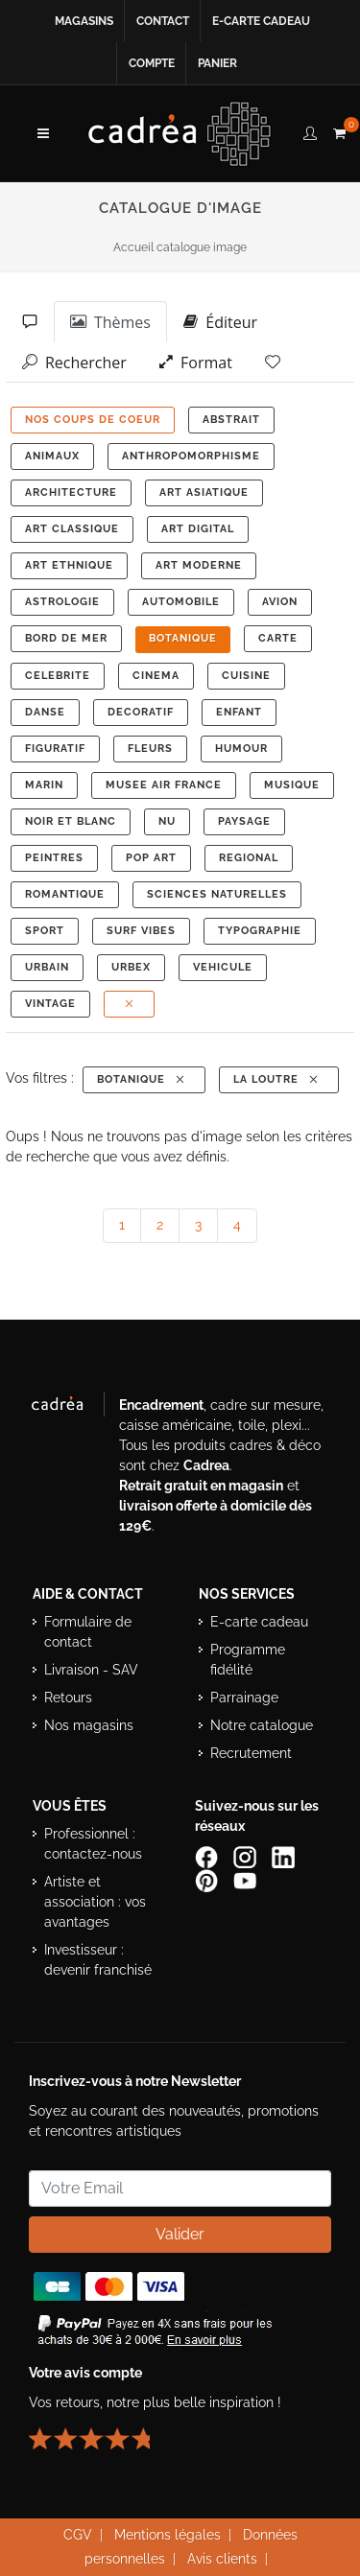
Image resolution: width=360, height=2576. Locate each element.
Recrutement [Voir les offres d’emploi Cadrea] (251, 1753)
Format (195, 361)
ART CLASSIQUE (72, 529)
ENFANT (239, 712)
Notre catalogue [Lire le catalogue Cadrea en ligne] (261, 1725)
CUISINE (246, 675)
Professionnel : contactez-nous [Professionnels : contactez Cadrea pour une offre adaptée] (93, 1844)
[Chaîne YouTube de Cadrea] (244, 1879)
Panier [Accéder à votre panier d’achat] (217, 63)
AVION (280, 602)
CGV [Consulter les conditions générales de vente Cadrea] (77, 2534)
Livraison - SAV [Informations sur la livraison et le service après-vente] (91, 1669)
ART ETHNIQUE (69, 565)
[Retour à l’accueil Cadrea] (180, 133)
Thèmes (110, 321)
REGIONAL (248, 858)
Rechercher (74, 361)
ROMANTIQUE (65, 894)
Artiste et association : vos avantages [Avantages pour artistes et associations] (95, 1902)
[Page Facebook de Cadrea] (208, 1856)
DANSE (45, 712)
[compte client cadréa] (310, 130)
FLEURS (150, 748)
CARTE (278, 638)
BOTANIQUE (183, 638)
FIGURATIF (55, 748)
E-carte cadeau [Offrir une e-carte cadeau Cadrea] (259, 1621)
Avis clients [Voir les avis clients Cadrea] (222, 2558)
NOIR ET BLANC (70, 821)
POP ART (151, 858)
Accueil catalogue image (180, 247)
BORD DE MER (66, 638)
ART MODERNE (199, 565)
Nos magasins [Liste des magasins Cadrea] (88, 1725)
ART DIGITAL (197, 529)
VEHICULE (222, 967)
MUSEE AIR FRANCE (164, 785)
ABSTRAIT (231, 419)
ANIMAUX (52, 456)
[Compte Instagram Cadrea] (246, 1856)
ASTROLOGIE (62, 602)
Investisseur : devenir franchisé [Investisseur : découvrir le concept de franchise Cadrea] (98, 1960)
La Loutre (277, 1079)
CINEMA (156, 675)
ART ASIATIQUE (204, 492)
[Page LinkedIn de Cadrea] (285, 1856)
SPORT (44, 931)
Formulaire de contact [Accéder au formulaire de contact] (88, 1632)
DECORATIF (141, 712)
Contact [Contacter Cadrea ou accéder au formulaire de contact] (162, 21)
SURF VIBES (141, 931)
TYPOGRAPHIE (259, 931)
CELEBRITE (57, 675)
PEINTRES (54, 858)
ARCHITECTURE (71, 492)
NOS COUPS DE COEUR (92, 419)
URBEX (131, 967)
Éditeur (220, 321)
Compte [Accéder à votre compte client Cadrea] (152, 63)
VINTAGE (50, 1003)
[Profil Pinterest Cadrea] (208, 1879)
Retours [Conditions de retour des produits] (68, 1697)
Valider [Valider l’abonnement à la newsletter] (180, 2234)
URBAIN (47, 967)
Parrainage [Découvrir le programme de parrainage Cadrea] (244, 1697)
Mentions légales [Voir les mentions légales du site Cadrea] (167, 2534)
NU (167, 821)
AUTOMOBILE (181, 602)
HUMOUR (241, 748)
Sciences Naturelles (217, 894)
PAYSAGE (244, 821)
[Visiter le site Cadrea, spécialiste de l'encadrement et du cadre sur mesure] (67, 1408)
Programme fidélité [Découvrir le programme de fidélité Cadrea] (247, 1659)
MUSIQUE (292, 785)
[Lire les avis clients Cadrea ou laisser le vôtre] (101, 2431)
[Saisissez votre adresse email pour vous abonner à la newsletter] (180, 2188)
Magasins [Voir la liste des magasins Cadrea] (84, 21)
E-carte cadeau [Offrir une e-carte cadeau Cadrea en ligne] (261, 21)
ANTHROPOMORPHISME (191, 456)
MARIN (44, 785)
